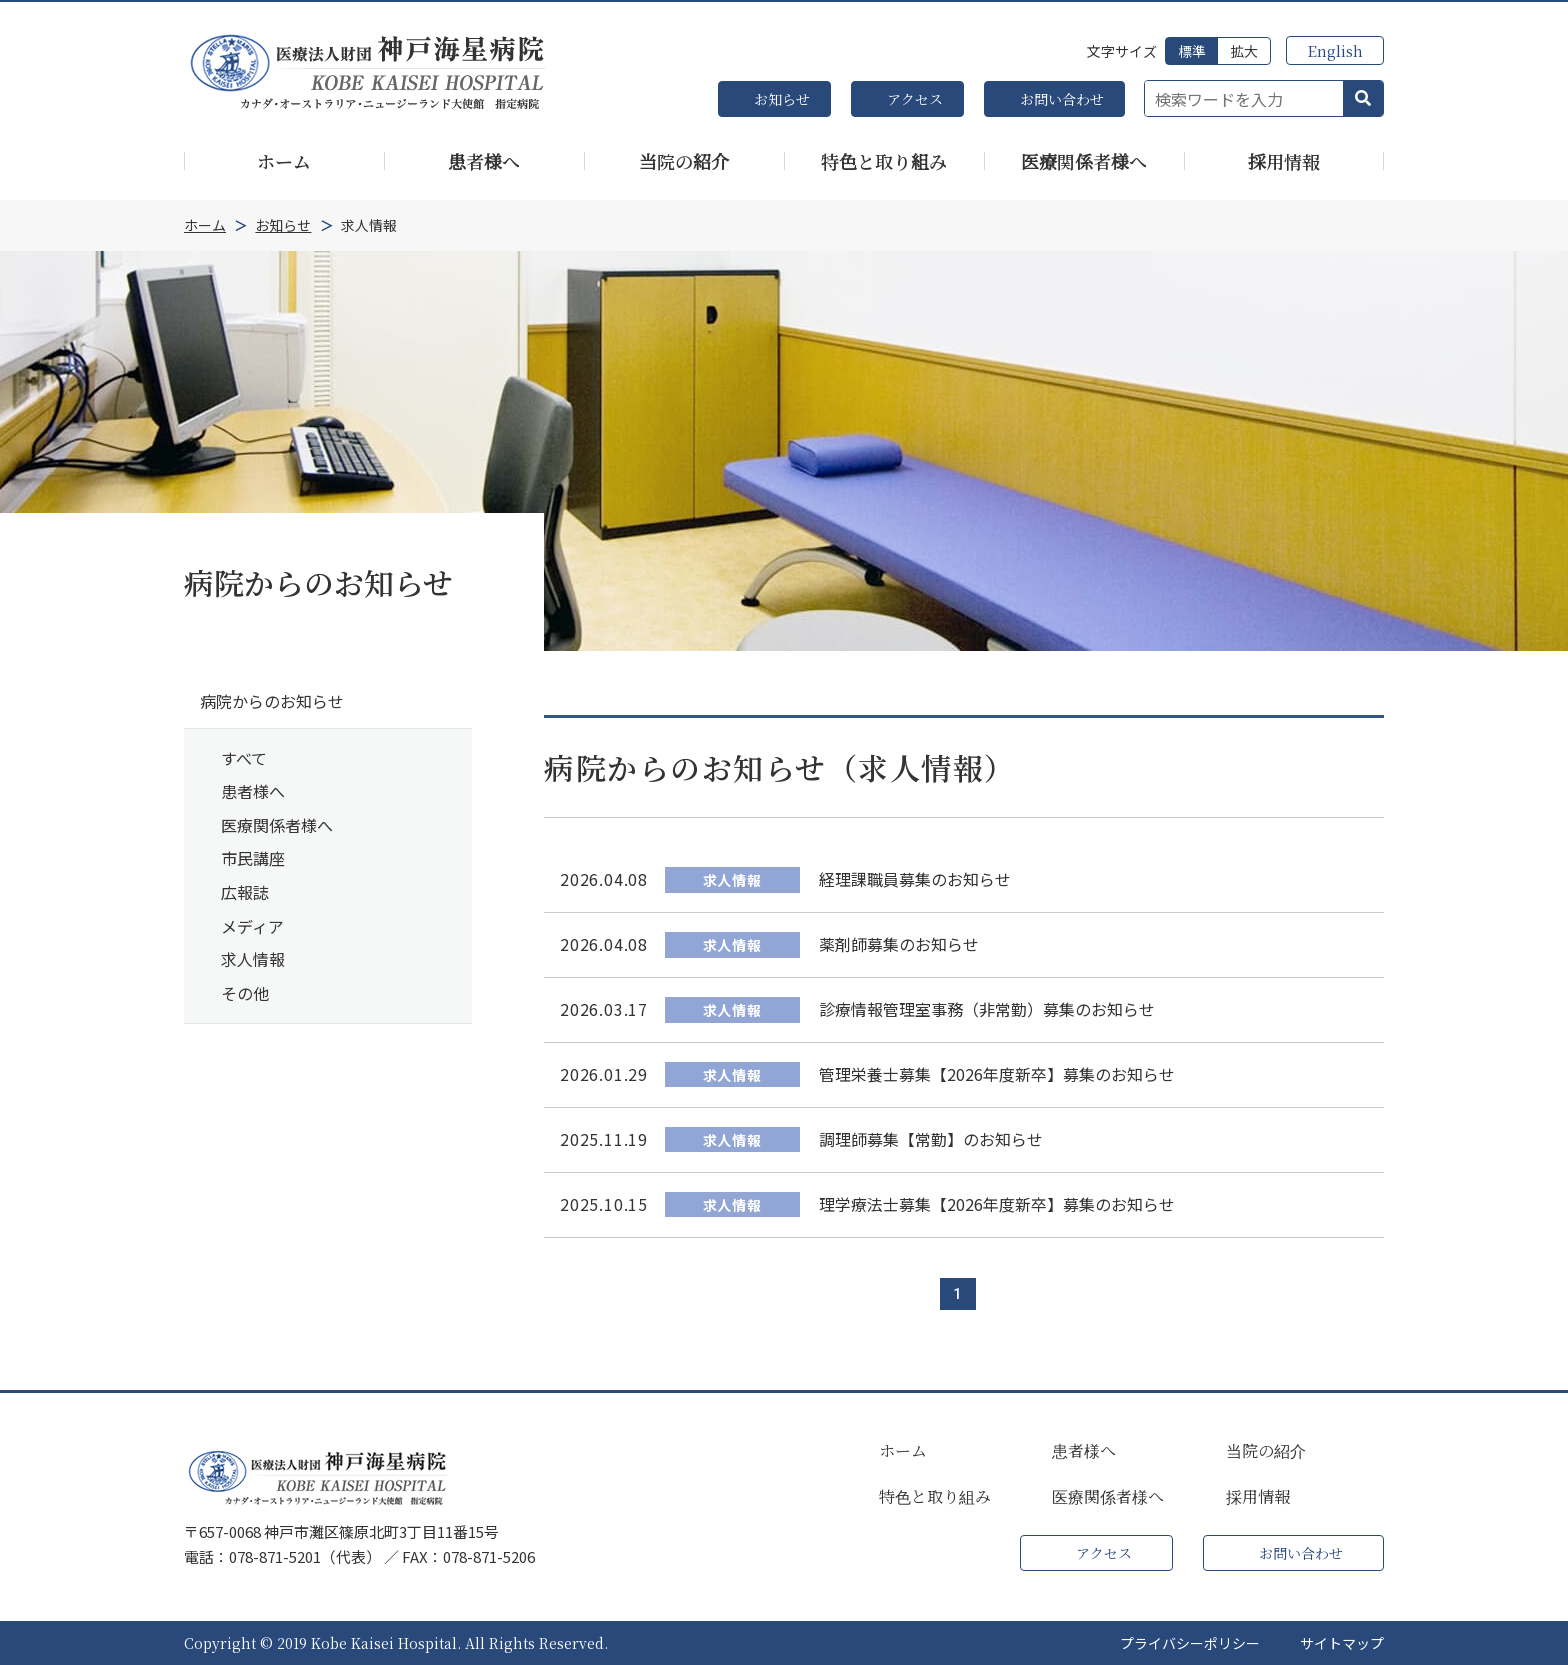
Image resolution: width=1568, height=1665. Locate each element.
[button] (1363, 99)
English (1335, 50)
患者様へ (253, 791)
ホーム (903, 1451)
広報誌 (245, 892)
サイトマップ (1342, 1643)
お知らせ (782, 99)
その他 (245, 993)
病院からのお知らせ (272, 701)
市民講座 (253, 858)
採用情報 (1258, 1497)
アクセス (915, 99)
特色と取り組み (935, 1497)
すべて (244, 758)
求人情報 (253, 959)
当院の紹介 (1266, 1451)
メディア (252, 926)
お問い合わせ (1062, 99)
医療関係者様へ (277, 825)
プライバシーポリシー (1190, 1643)
